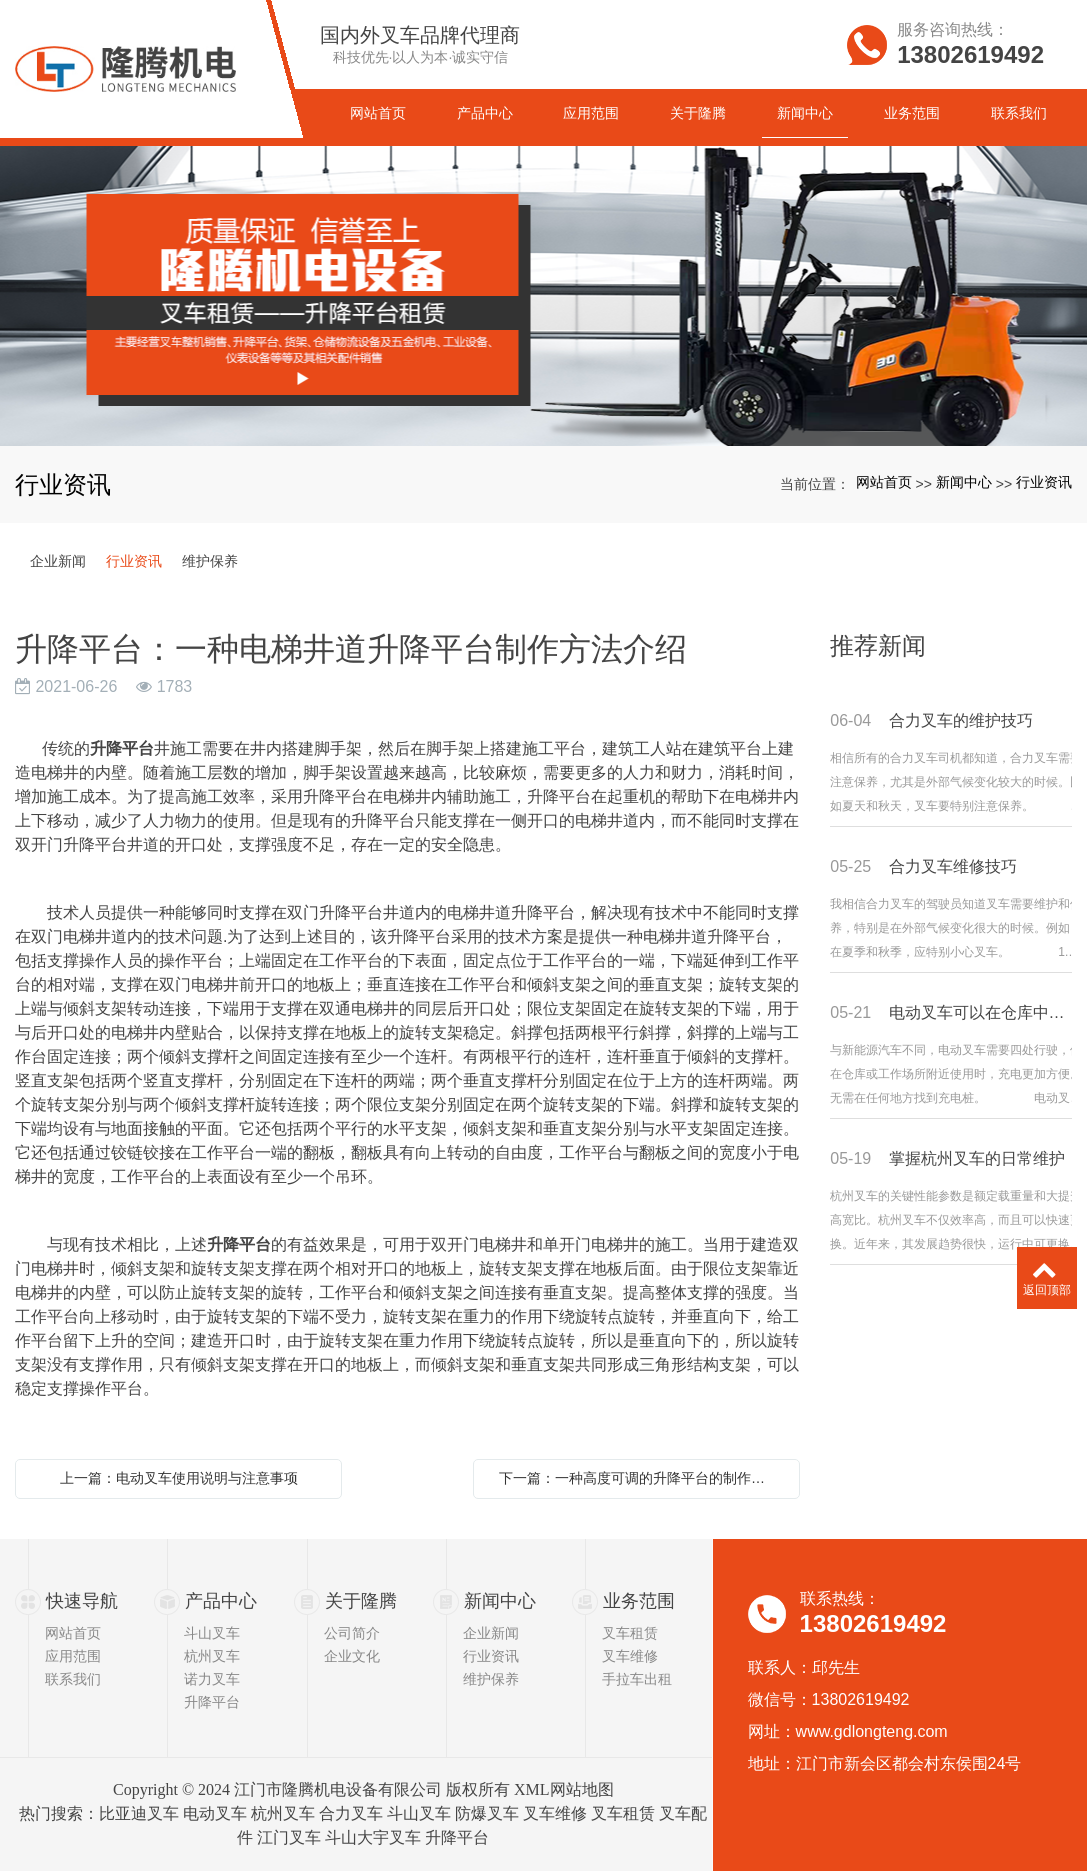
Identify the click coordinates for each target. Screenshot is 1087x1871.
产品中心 (221, 1601)
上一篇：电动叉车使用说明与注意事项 (179, 1478)
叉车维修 (630, 1656)
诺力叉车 (212, 1679)
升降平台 (212, 1702)
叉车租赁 (630, 1633)
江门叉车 (289, 1837)
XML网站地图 (564, 1789)
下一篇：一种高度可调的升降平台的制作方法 (639, 1478)
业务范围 (639, 1601)
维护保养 (210, 561)
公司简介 (352, 1633)
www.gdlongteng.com (872, 1731)
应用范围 (73, 1656)
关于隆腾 (361, 1601)
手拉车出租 (637, 1679)
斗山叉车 (212, 1633)
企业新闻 (58, 561)
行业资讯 (1044, 482)
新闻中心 (964, 482)
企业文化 (352, 1656)
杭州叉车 (212, 1656)
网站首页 (884, 482)
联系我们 (73, 1679)
